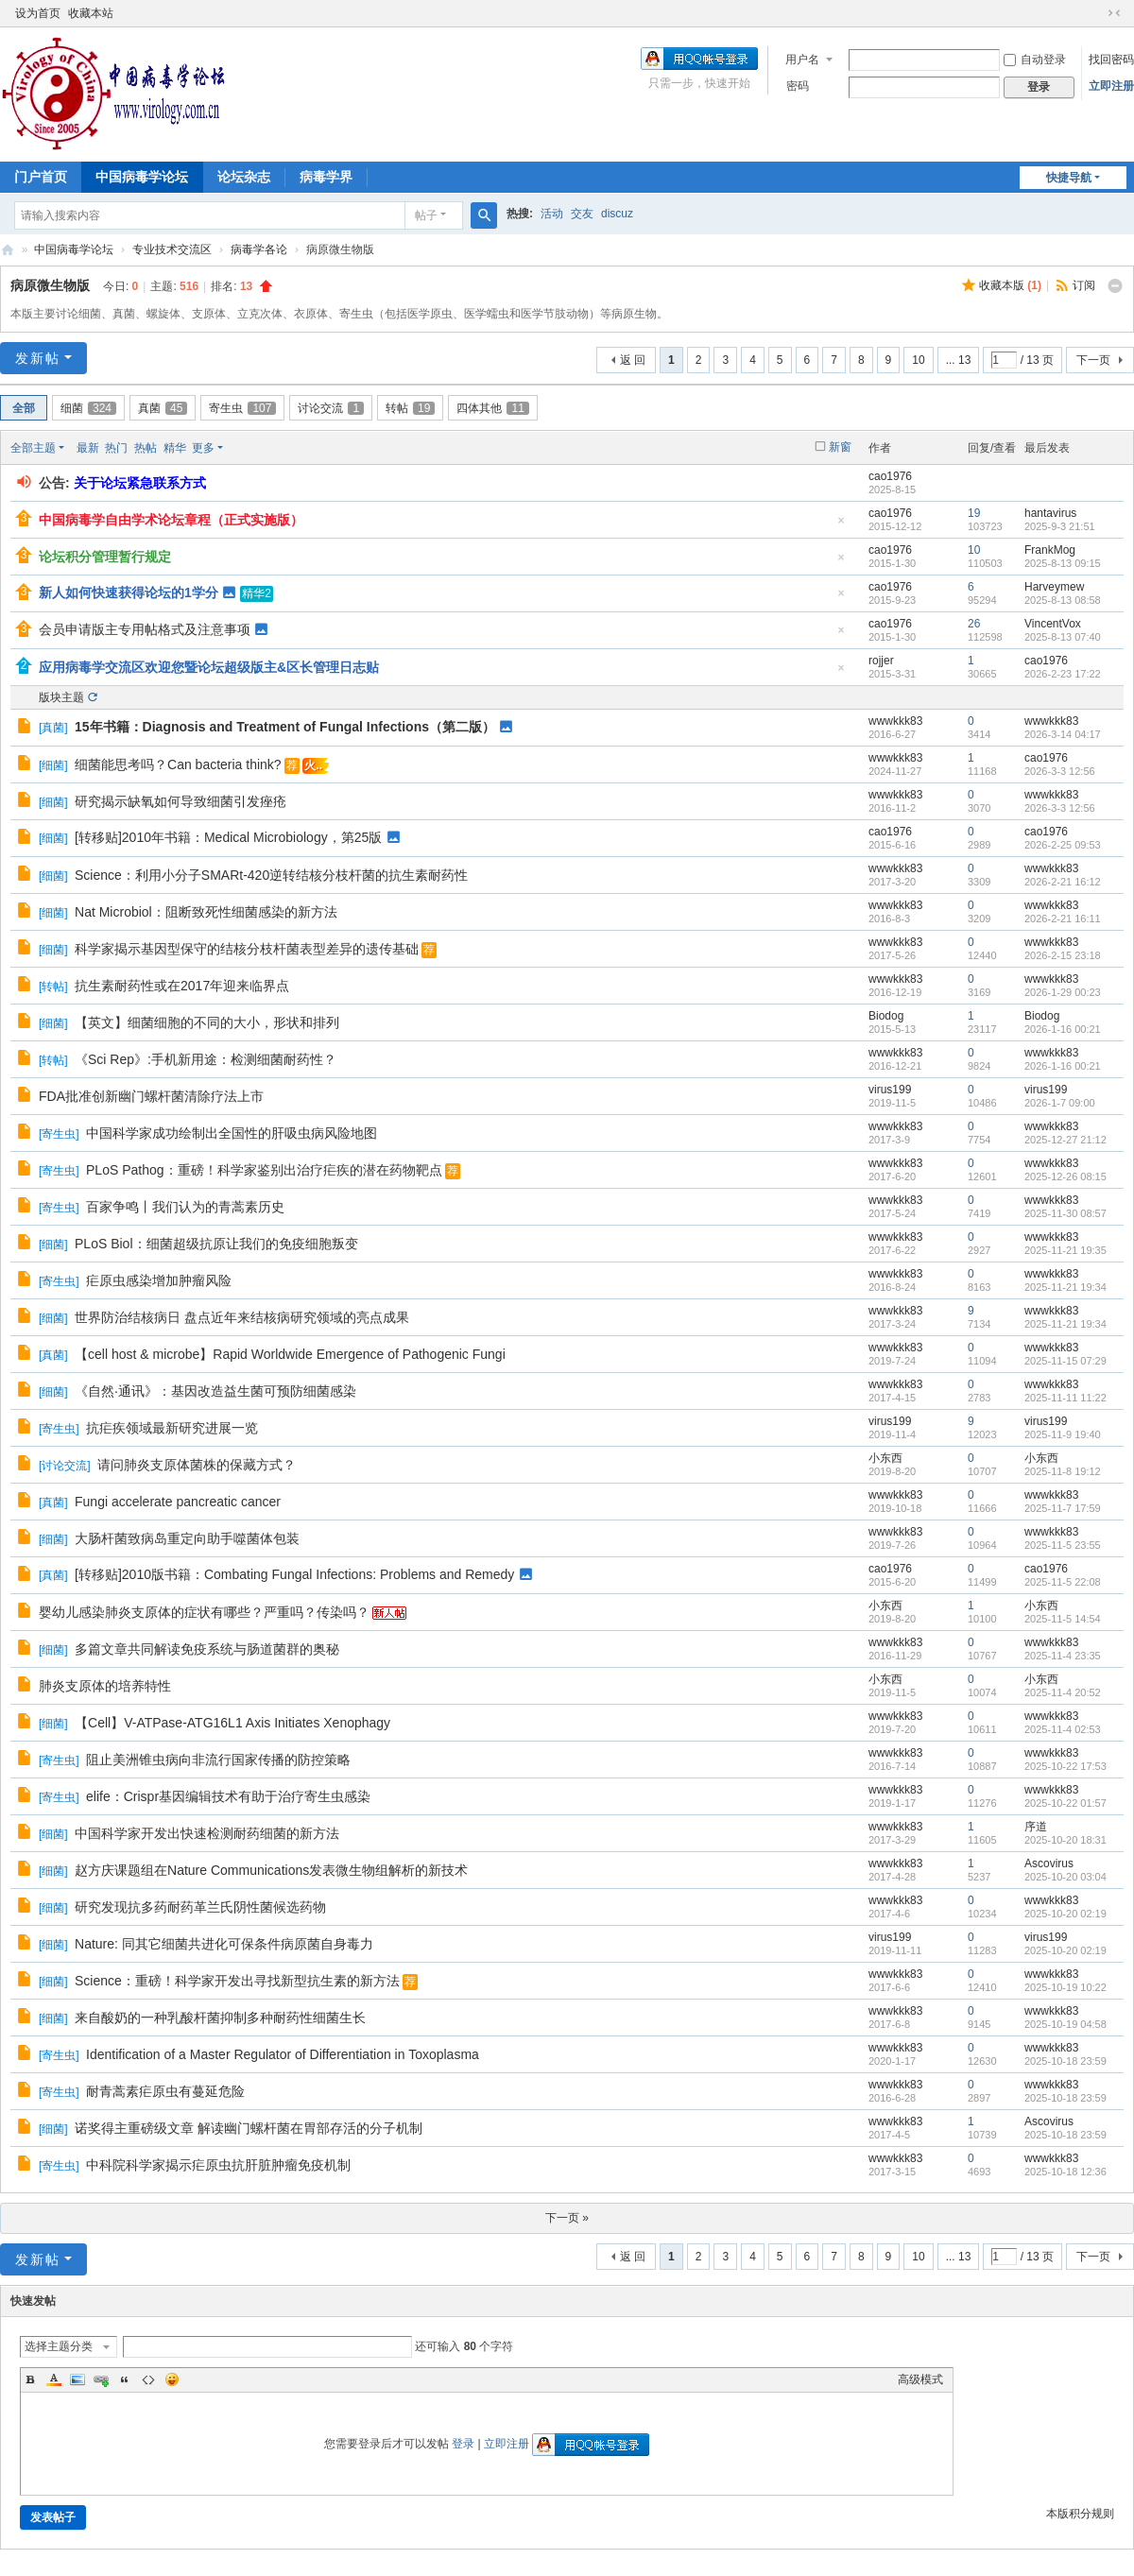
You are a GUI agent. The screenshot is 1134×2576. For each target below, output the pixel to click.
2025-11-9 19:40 (1062, 1434)
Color (53, 2379)
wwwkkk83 (895, 721)
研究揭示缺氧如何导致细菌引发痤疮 (180, 801)
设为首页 (37, 13)
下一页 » (567, 2217)
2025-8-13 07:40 (1062, 637)
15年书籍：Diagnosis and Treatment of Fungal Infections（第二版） (285, 726)
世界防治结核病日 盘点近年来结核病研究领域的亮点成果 (242, 1317)
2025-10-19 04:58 (1065, 2024)
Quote (124, 2379)
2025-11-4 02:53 (1062, 1729)
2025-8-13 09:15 (1062, 563)
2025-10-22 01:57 (1065, 1803)
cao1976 (890, 476)
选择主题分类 (59, 2346)
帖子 (426, 215)
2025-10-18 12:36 (1065, 2171)
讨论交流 (331, 408)
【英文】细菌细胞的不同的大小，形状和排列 (207, 1022)
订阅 (1084, 285)
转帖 (410, 408)
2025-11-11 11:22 (1065, 1397)
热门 (116, 448)
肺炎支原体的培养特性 (105, 1685)
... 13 (958, 360)
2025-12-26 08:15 (1065, 1176)
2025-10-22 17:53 (1065, 1766)
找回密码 (1111, 59)
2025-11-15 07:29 (1065, 1360)
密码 (797, 86)
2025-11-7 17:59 (1062, 1508)
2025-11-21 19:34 (1065, 1287)
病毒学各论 (259, 249)
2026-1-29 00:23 (1062, 992)
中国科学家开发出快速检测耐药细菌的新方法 (207, 1833)
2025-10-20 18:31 (1065, 1840)
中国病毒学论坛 (141, 176)
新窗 (840, 447)
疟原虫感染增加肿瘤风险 (159, 1280)
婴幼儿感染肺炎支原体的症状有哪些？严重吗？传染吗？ (204, 1612)
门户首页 (40, 176)
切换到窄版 (1114, 13)
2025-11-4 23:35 (1062, 1655)
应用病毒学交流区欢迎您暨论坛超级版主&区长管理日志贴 (209, 667)
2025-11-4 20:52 (1062, 1692)
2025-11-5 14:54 (1062, 1618)
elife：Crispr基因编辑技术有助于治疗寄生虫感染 (228, 1796)
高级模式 (920, 2379)
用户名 (802, 59)
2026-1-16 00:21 (1062, 1029)
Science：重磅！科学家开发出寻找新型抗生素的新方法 (237, 1980)
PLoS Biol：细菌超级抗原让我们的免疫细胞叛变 (216, 1243)
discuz (617, 213)
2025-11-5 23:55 (1062, 1545)
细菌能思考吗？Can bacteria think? (178, 764)
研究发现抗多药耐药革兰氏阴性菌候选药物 (200, 1907)
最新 (88, 448)
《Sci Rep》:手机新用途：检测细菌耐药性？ (205, 1059)
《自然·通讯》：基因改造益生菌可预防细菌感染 (215, 1391)
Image (77, 2379)
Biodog (885, 1015)
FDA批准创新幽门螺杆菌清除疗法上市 (151, 1096)
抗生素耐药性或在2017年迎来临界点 (182, 985)
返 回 (632, 360)
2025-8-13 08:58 (1062, 600)
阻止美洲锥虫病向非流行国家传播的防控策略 (218, 1759)
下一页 (1093, 360)
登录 (463, 2443)
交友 (582, 213)
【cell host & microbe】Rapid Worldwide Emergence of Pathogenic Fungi (290, 1354)
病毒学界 (326, 176)
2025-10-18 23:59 (1065, 2061)
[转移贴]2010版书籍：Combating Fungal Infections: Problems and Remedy (294, 1574)
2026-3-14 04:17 (1062, 734)
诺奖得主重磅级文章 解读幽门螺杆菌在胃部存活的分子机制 (248, 2128)
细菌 (88, 408)
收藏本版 (1010, 285)
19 (974, 513)
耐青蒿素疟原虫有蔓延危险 (165, 2091)
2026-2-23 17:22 (1062, 673)
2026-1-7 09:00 (1059, 1102)
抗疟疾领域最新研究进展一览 (172, 1427)
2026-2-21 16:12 (1062, 881)
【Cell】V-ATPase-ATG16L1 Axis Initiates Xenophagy (232, 1722)
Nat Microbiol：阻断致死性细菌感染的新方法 (206, 911)
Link (101, 2379)
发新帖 (37, 358)
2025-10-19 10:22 (1065, 1987)
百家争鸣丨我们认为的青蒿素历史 (185, 1206)
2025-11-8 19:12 (1062, 1471)
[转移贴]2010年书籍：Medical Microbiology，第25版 (228, 837)
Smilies (172, 2379)
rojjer (881, 660)
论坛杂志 (243, 176)
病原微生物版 (50, 285)
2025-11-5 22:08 (1062, 1582)
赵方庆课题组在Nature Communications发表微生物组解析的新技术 (271, 1870)
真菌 (162, 408)
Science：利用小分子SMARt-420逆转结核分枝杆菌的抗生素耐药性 (271, 875)
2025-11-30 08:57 (1065, 1213)
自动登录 (1035, 59)
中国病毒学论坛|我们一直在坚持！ (7, 250)
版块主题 (61, 697)
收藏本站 (90, 13)
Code (148, 2379)
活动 (552, 213)
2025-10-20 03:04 (1065, 1876)
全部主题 (33, 448)
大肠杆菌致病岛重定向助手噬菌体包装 (187, 1538)
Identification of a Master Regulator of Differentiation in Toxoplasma (282, 2054)
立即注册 (1111, 86)
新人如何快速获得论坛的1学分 (128, 592)
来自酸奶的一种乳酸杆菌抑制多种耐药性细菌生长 (220, 2017)
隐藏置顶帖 (841, 525)
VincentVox (1052, 623)
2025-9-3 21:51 (1059, 526)
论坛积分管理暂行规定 (105, 556)
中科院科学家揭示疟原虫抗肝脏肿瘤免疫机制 (218, 2164)
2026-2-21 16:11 (1062, 918)
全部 (23, 408)
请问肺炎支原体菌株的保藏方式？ (196, 1464)
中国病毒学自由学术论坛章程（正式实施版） (171, 519)
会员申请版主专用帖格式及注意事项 (144, 629)
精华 (174, 448)
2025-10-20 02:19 (1065, 1913)
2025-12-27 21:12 (1065, 1139)
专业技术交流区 (172, 249)
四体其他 (492, 408)
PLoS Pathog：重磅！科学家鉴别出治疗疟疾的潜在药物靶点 (264, 1169)
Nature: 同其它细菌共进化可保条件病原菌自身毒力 (224, 1943)
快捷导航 (1068, 177)
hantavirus (1050, 513)
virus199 (889, 1089)
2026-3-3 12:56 (1059, 771)
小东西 (885, 1458)
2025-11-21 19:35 (1065, 1250)
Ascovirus (1049, 1863)
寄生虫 (242, 408)
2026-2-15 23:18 (1062, 955)
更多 (203, 448)
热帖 (145, 448)
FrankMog (1049, 550)
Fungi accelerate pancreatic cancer (178, 1501)
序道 (1035, 1826)
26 (974, 623)
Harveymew (1054, 586)
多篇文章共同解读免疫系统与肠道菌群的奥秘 (207, 1649)
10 (918, 360)
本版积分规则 (1080, 2513)
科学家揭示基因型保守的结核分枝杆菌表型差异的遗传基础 (247, 948)
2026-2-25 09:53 (1062, 844)
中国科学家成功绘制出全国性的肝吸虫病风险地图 (231, 1133)
